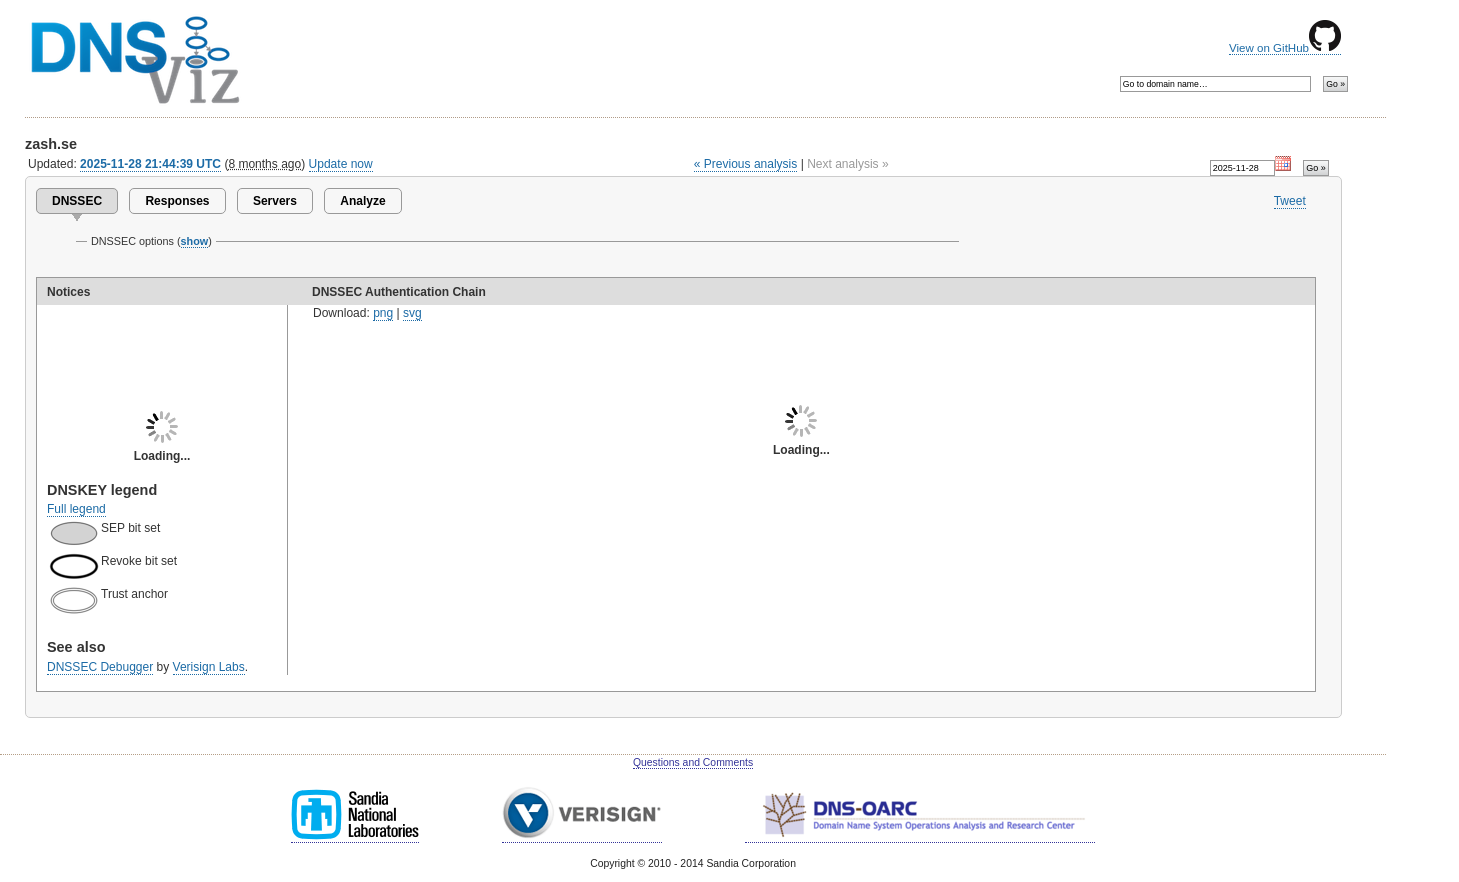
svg (412, 313)
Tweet (1290, 201)
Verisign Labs (209, 667)
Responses (177, 201)
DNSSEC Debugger (100, 667)
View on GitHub (1285, 48)
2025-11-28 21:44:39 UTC (150, 164)
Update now (341, 164)
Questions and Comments (693, 762)
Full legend (76, 509)
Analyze (362, 201)
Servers (275, 201)
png (383, 313)
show (195, 241)
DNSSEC (77, 201)
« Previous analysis (746, 164)
